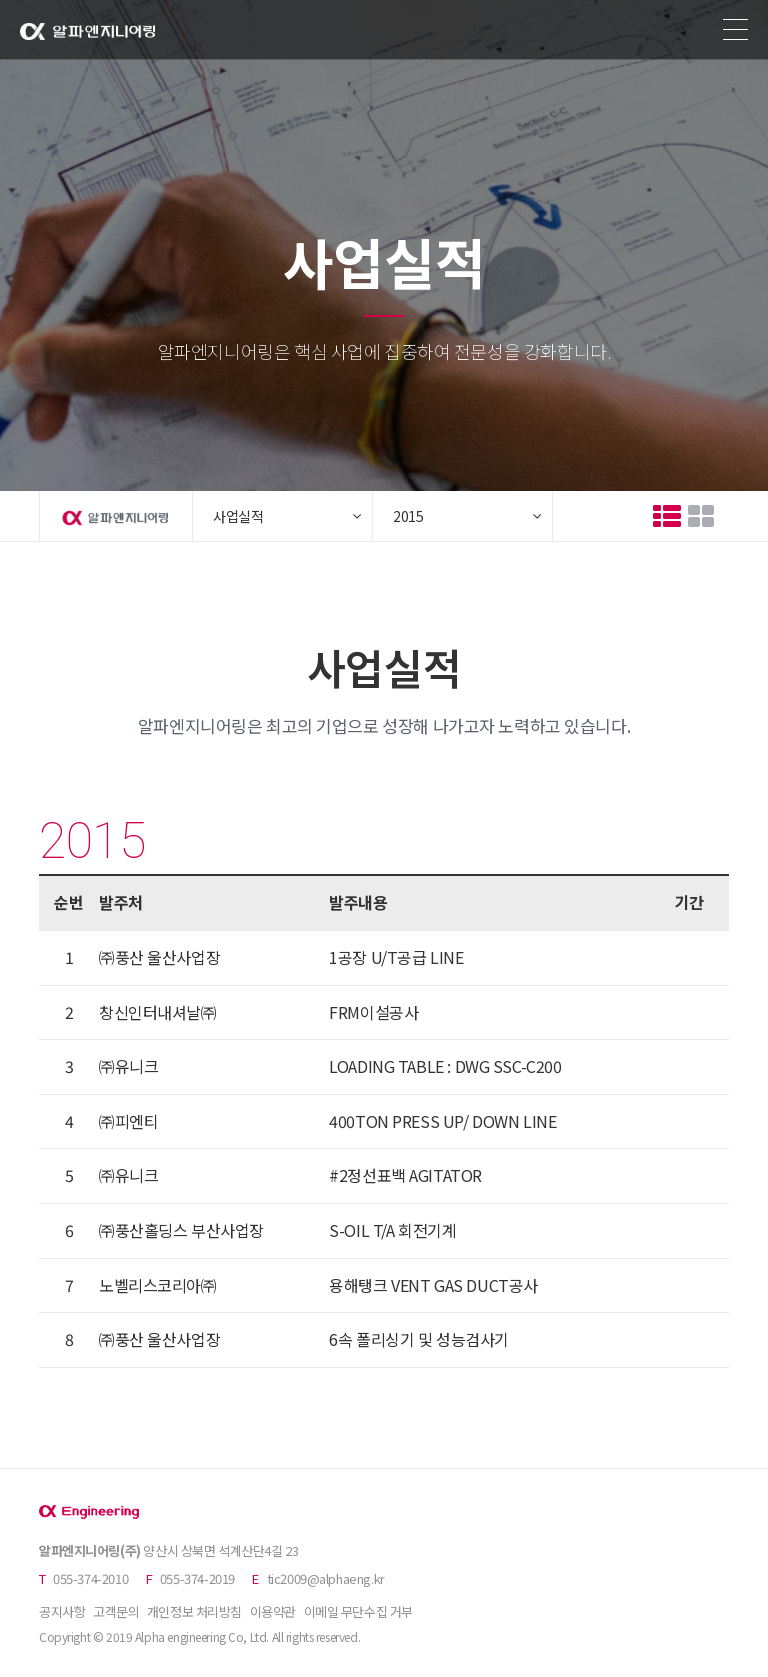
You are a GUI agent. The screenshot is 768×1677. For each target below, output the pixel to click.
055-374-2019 (197, 1578)
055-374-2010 (90, 1578)
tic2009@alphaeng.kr (326, 1578)
